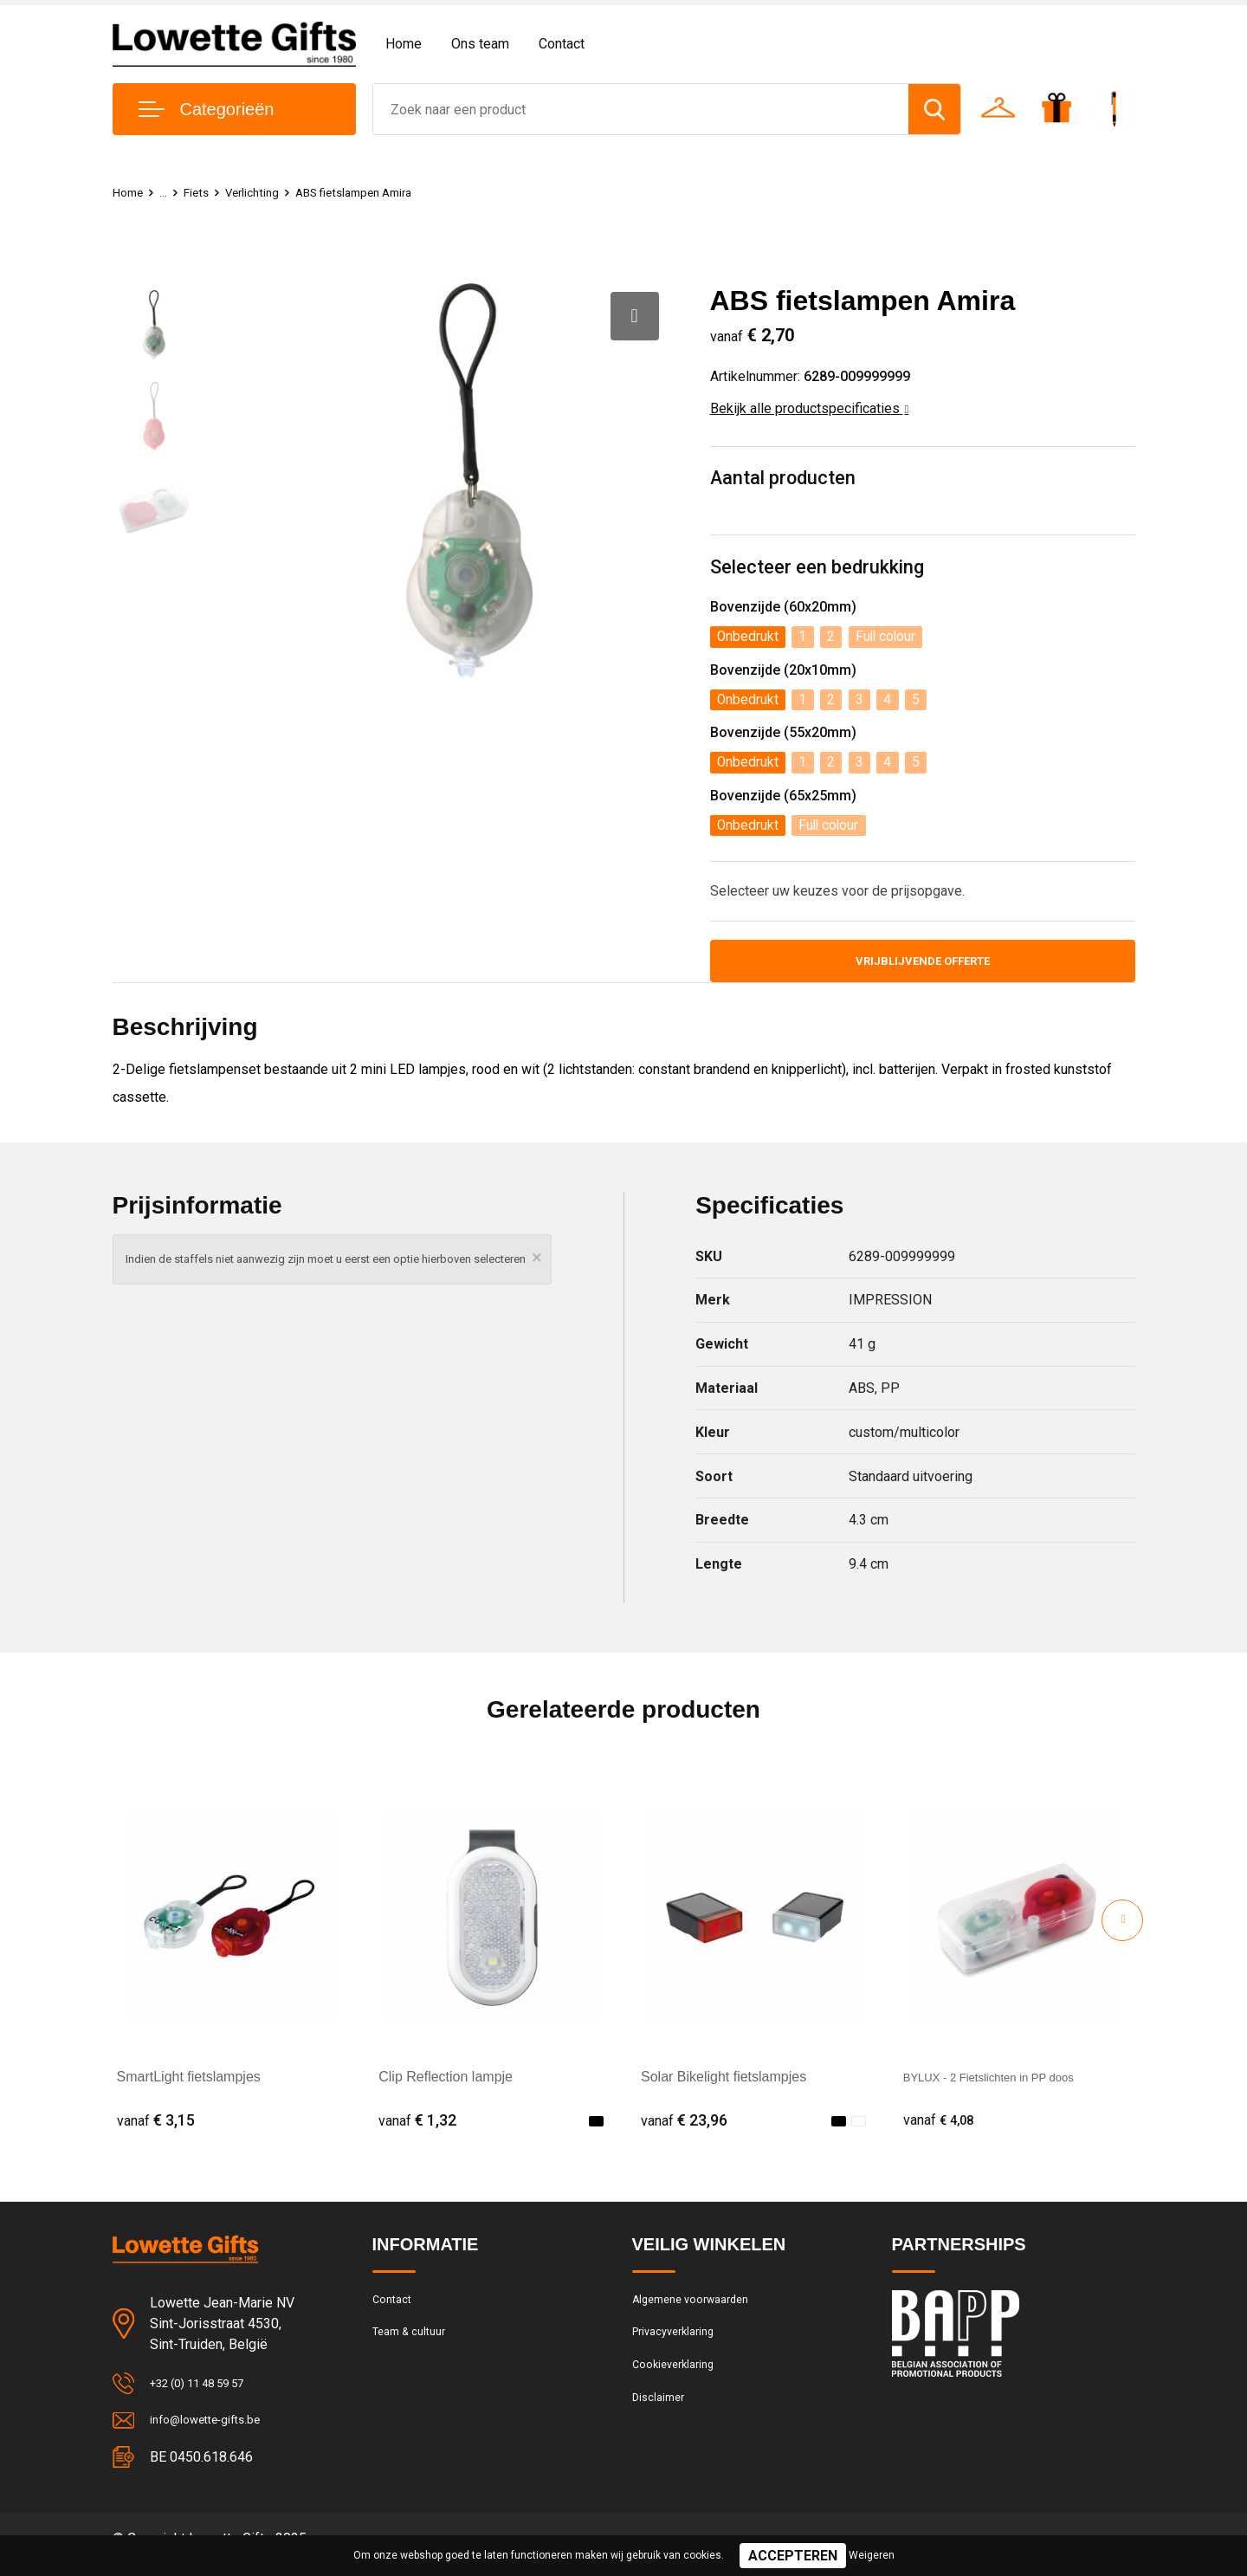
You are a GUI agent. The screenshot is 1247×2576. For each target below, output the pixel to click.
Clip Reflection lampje (445, 2085)
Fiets (202, 192)
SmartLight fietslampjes (189, 2085)
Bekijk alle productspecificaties (809, 408)
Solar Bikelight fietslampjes (723, 2085)
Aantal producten (783, 478)
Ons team (480, 44)
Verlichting (262, 192)
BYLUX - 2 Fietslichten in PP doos (1008, 2085)
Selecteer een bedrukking (817, 568)
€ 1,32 (417, 2129)
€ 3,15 (156, 2129)
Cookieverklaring (679, 2385)
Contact (562, 44)
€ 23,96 (684, 2129)
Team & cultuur (415, 2348)
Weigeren (872, 2555)
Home (403, 44)
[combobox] (641, 109)
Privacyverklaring (679, 2348)
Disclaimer (661, 2422)
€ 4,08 (942, 2129)
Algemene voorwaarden (699, 2311)
